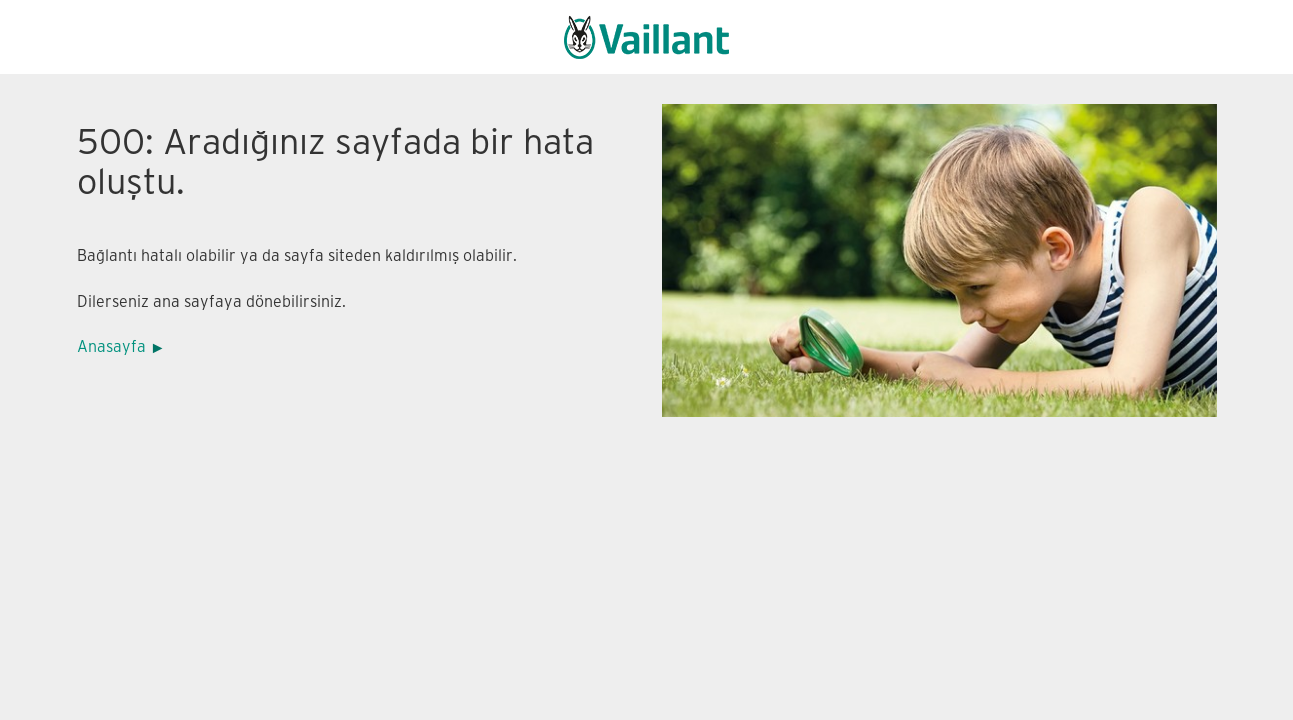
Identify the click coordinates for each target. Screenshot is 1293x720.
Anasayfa (111, 347)
